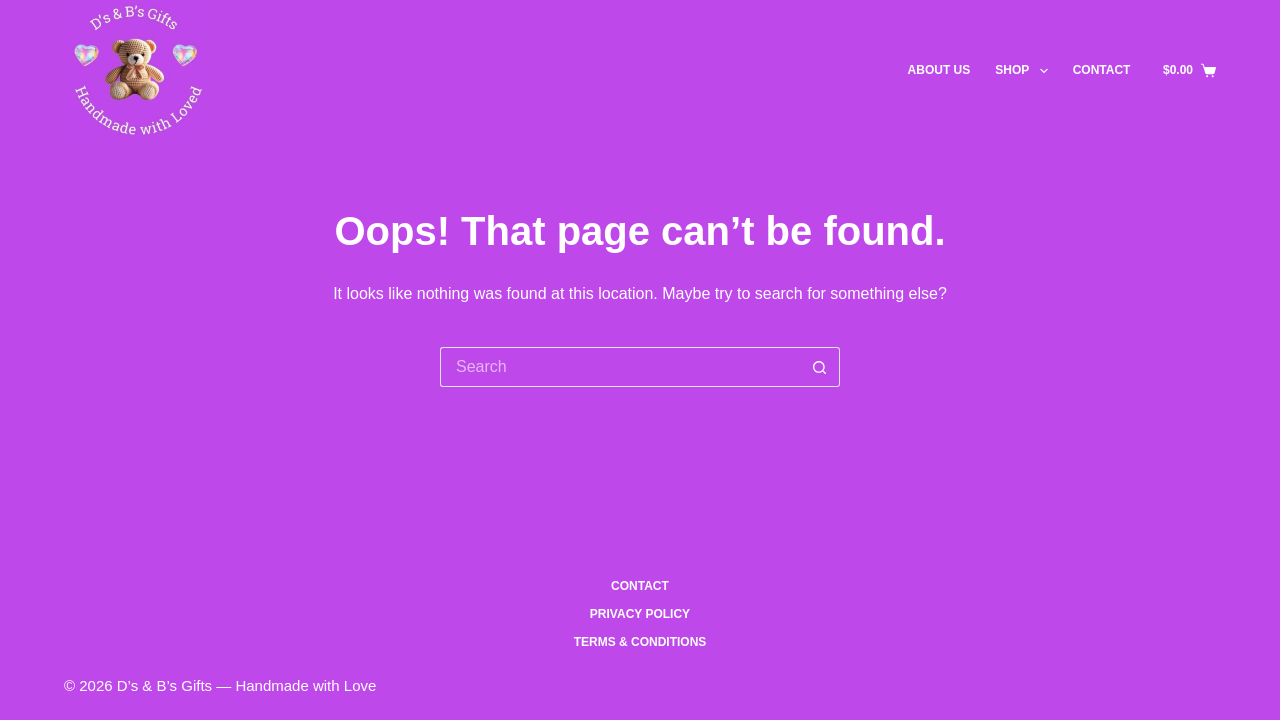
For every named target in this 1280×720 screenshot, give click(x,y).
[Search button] (820, 367)
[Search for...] (620, 367)
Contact (1102, 70)
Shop (1025, 71)
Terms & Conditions (640, 642)
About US (939, 70)
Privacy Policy (640, 614)
